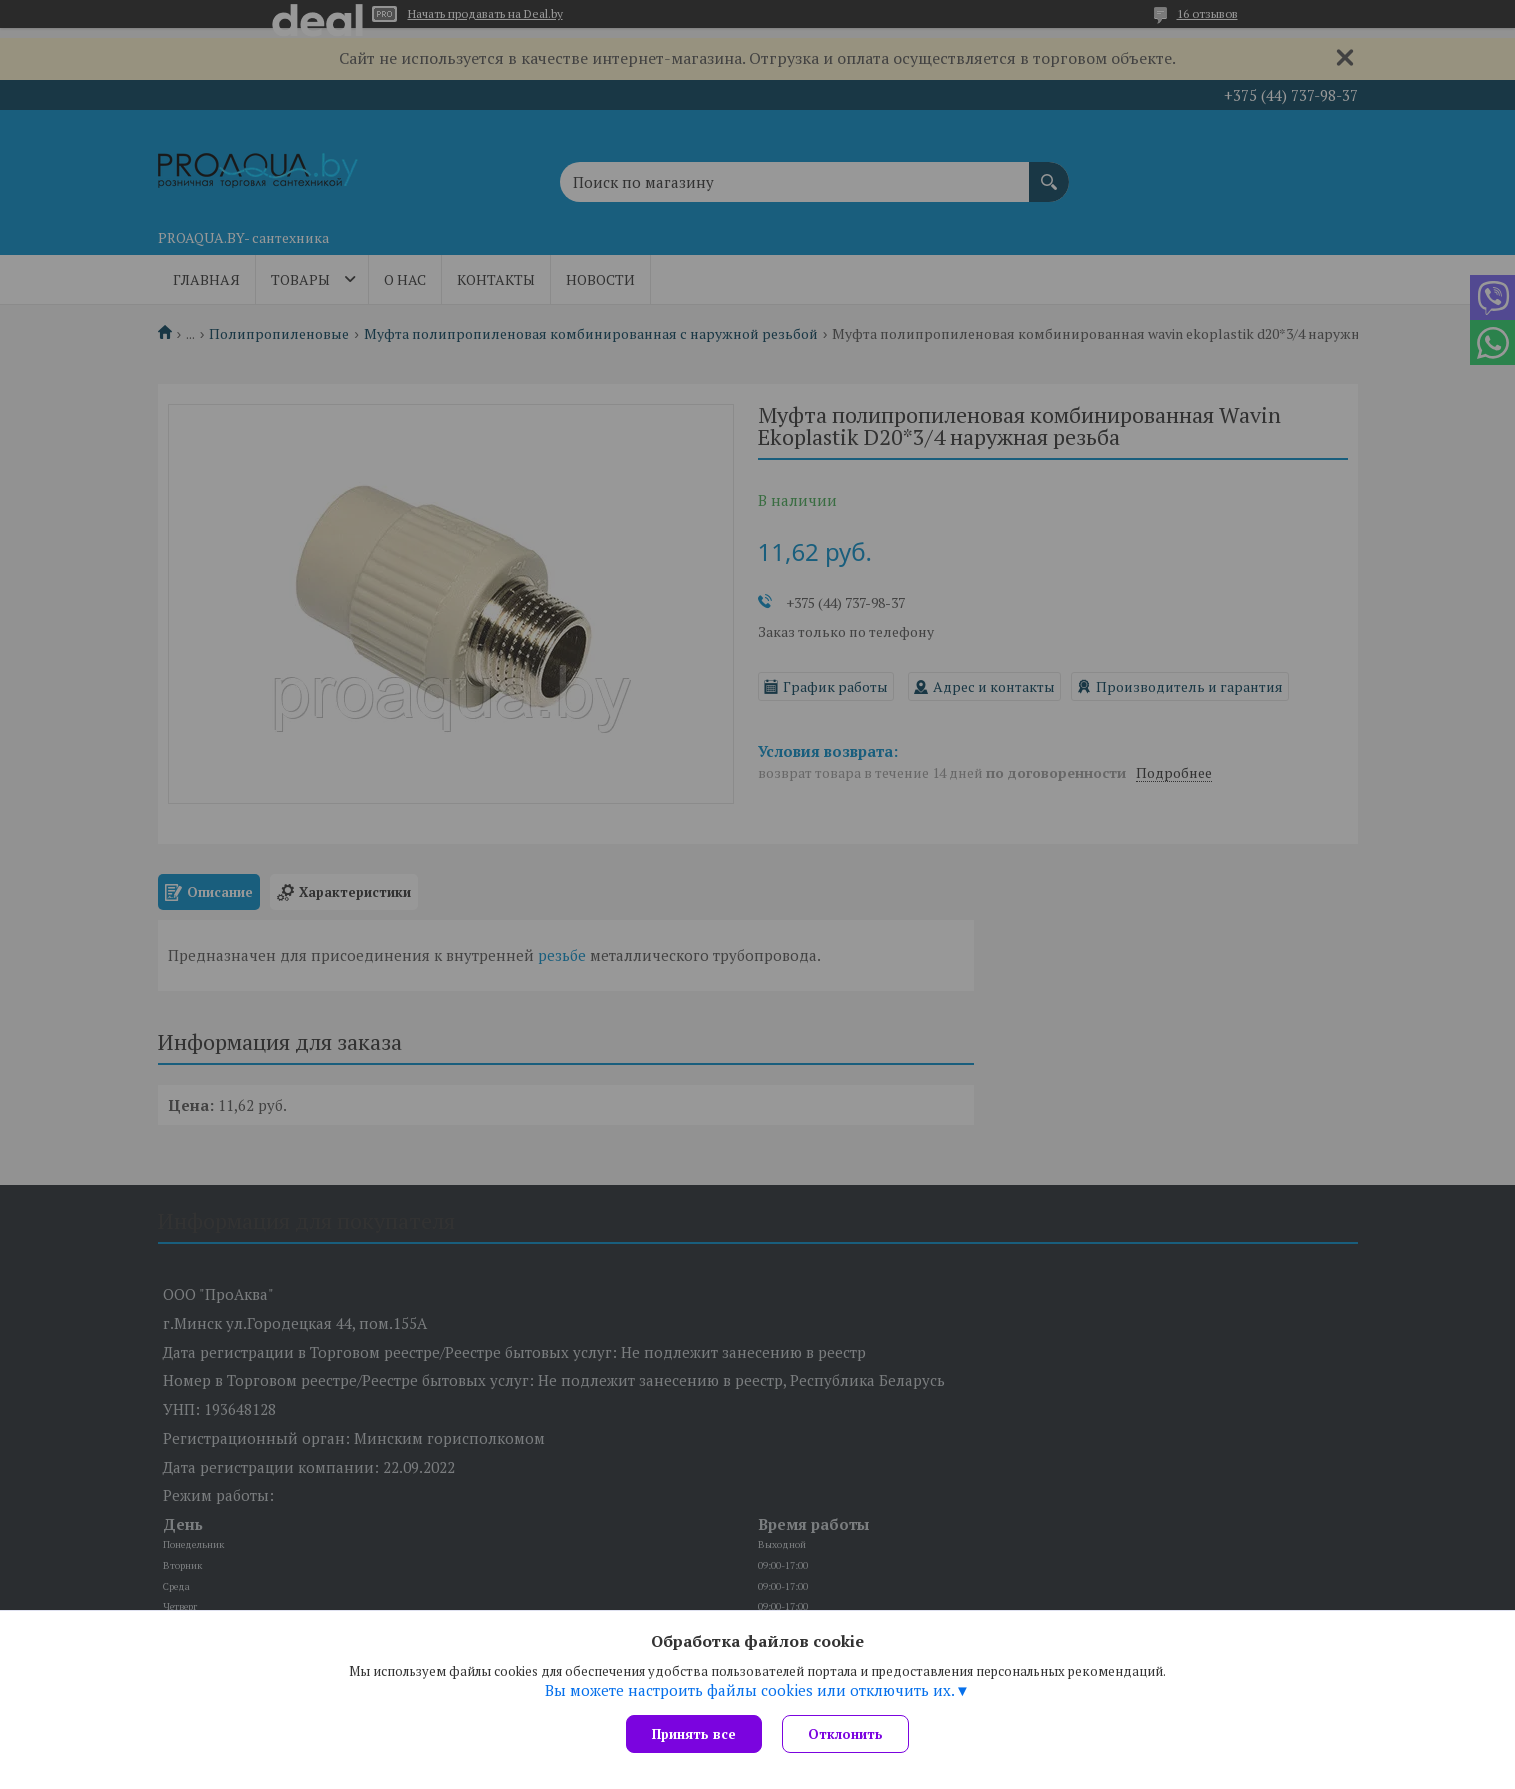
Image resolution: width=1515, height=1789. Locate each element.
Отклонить (845, 1734)
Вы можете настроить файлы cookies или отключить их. (750, 1690)
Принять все (694, 1734)
